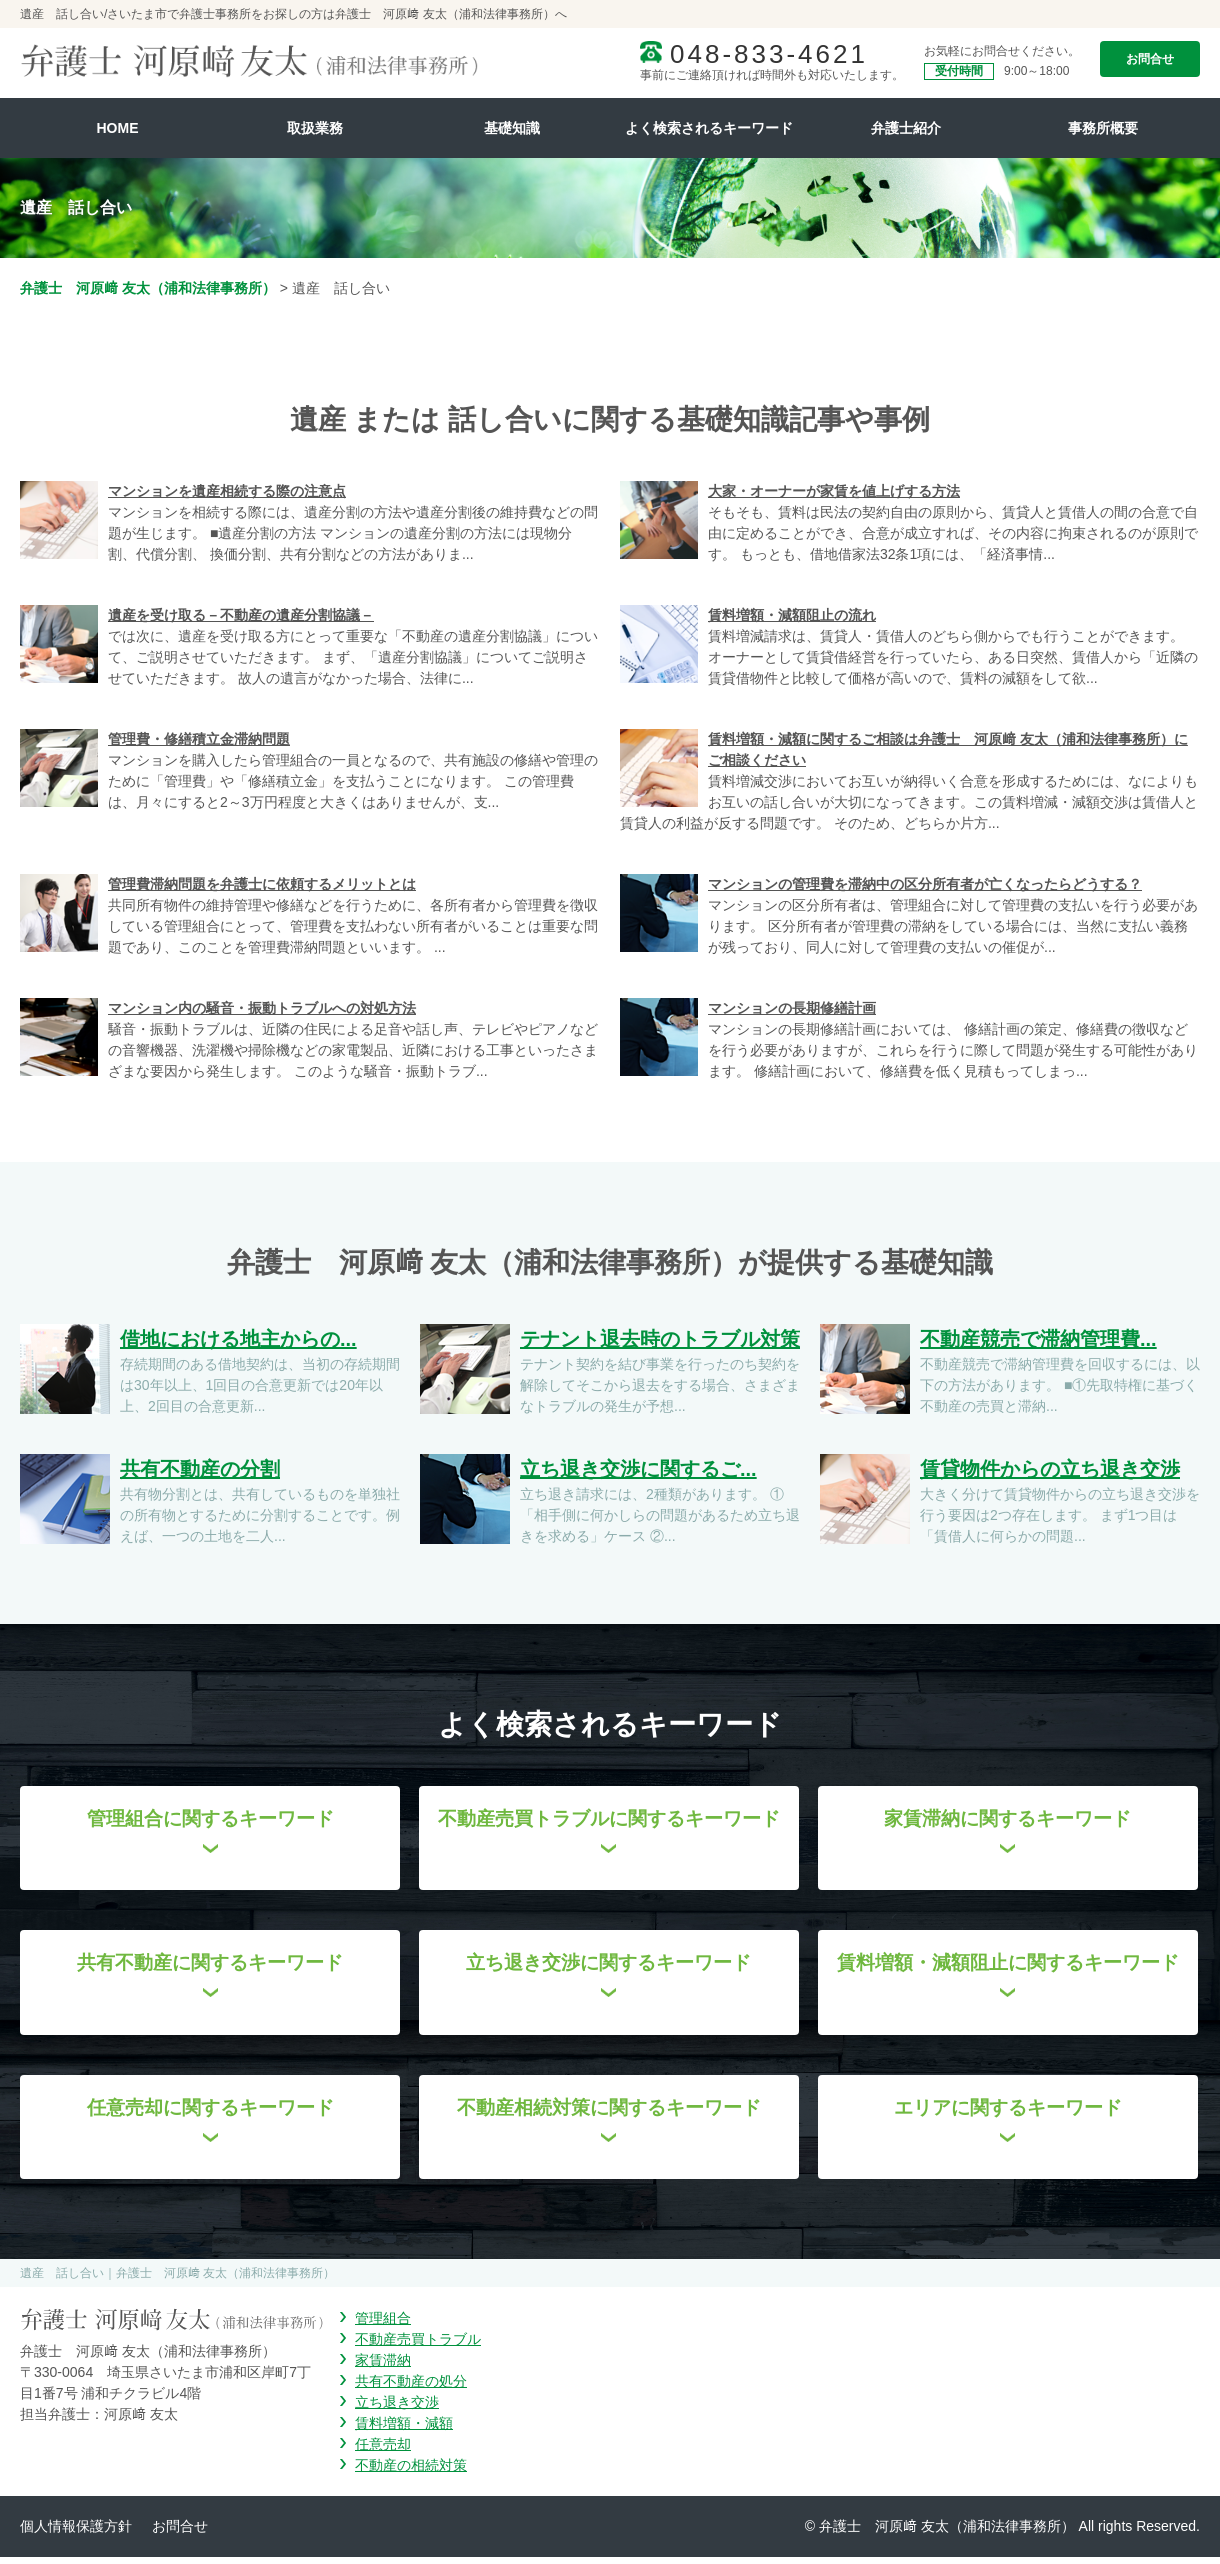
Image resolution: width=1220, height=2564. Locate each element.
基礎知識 (512, 128)
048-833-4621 (769, 54)
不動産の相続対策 (411, 2472)
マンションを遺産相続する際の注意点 (227, 491)
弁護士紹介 (906, 128)
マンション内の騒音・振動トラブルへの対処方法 (262, 1008)
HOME (118, 128)
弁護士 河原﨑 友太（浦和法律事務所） (148, 288)
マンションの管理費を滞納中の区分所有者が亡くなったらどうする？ (925, 884)
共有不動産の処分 (411, 2388)
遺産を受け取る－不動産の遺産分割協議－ (241, 615)
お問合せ (1150, 59)
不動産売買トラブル (418, 2346)
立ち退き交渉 (397, 2409)
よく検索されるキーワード (709, 128)
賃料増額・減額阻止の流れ (792, 615)
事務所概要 (1103, 128)
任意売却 (383, 2451)
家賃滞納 (383, 2367)
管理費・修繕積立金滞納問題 (199, 739)
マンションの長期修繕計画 (792, 1008)
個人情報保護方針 (76, 2533)
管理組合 (383, 2325)
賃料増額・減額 (404, 2430)
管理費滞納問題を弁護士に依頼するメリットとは (262, 884)
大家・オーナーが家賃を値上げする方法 (834, 491)
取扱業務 (315, 128)
